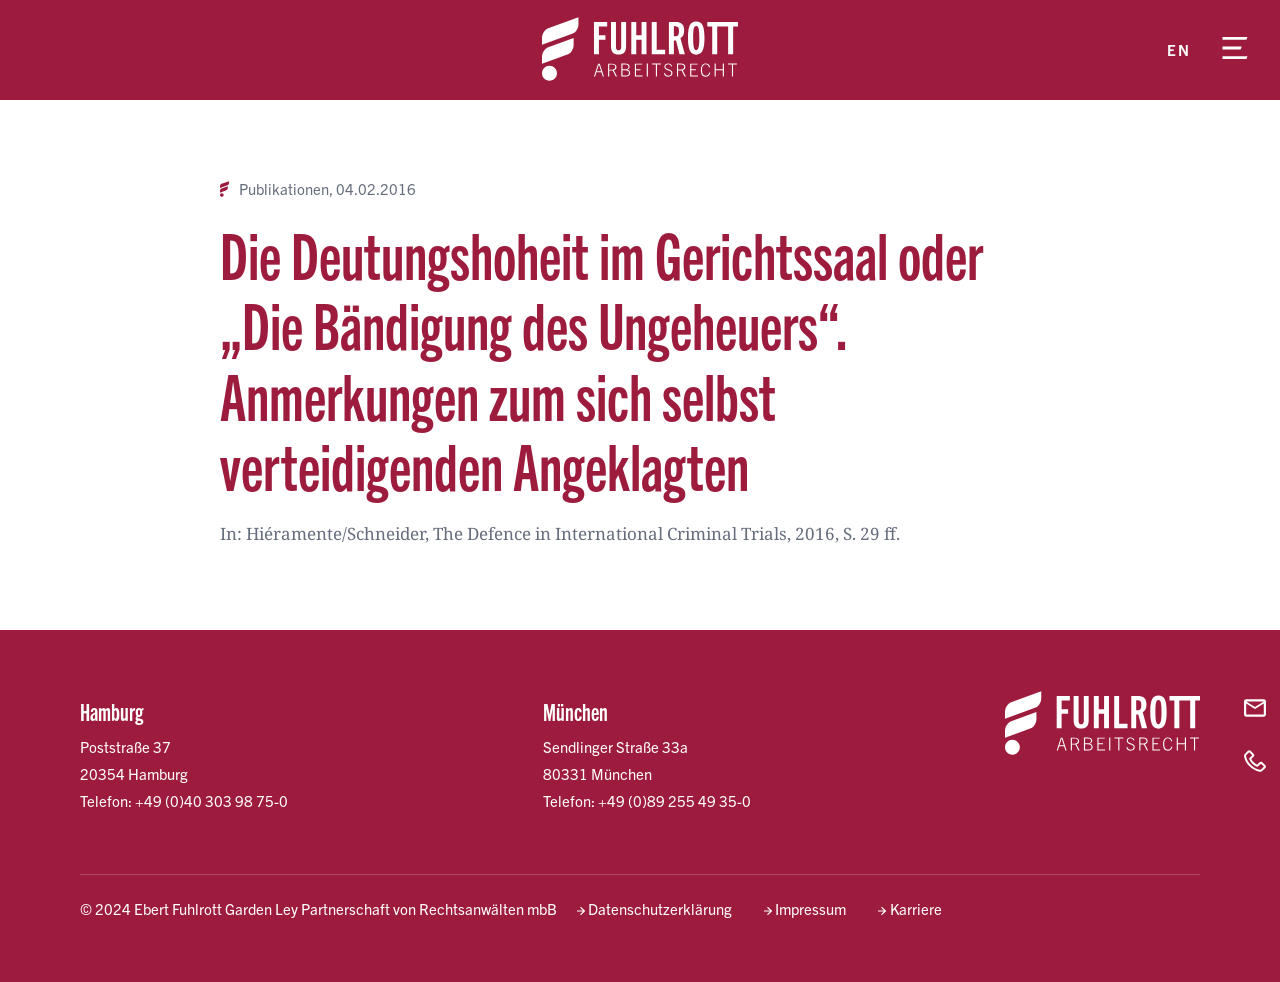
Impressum (810, 908)
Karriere (916, 908)
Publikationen (284, 189)
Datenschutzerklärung (660, 908)
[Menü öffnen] (1235, 50)
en (1178, 49)
